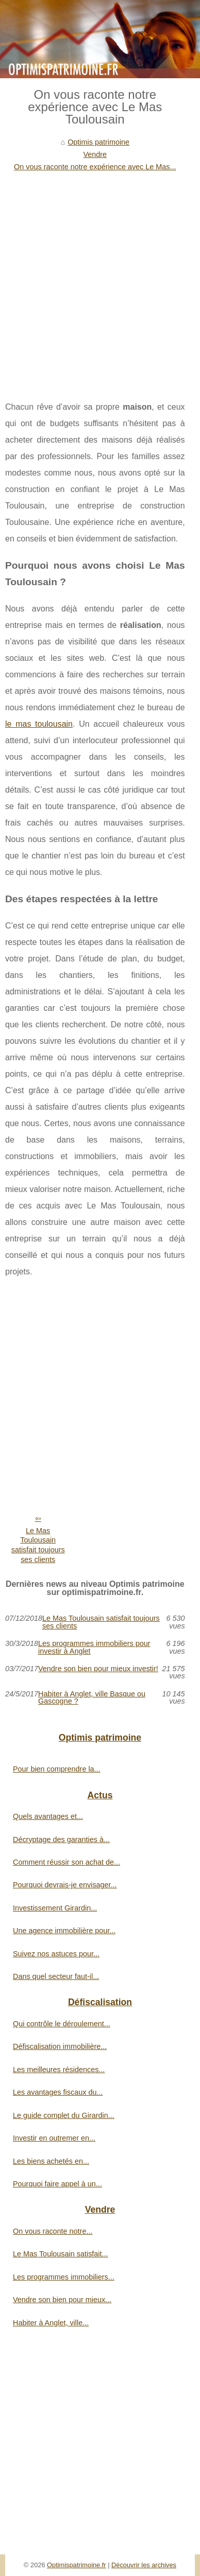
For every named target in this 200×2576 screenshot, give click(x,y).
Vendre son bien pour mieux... (62, 2299)
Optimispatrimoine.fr (76, 2565)
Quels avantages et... (48, 1816)
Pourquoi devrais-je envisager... (65, 1885)
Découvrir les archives (143, 2565)
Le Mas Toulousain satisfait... (60, 2254)
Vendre (95, 154)
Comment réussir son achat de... (66, 1862)
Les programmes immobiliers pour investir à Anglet (94, 1647)
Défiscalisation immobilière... (60, 2046)
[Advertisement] (100, 278)
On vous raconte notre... (52, 2231)
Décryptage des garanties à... (61, 1839)
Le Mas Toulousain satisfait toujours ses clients (38, 1545)
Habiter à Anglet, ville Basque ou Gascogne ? (91, 1697)
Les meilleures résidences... (59, 2069)
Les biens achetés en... (51, 2161)
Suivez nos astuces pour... (56, 1954)
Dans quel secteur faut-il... (56, 1976)
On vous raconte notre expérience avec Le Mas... (95, 167)
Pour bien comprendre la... (57, 1769)
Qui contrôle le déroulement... (61, 2024)
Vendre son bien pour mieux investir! (98, 1669)
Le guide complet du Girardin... (63, 2115)
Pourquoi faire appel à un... (57, 2184)
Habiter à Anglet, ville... (51, 2323)
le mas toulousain (39, 724)
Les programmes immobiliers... (63, 2277)
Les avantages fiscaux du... (58, 2092)
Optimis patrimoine (98, 142)
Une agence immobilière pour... (64, 1930)
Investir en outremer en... (54, 2138)
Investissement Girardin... (55, 1908)
